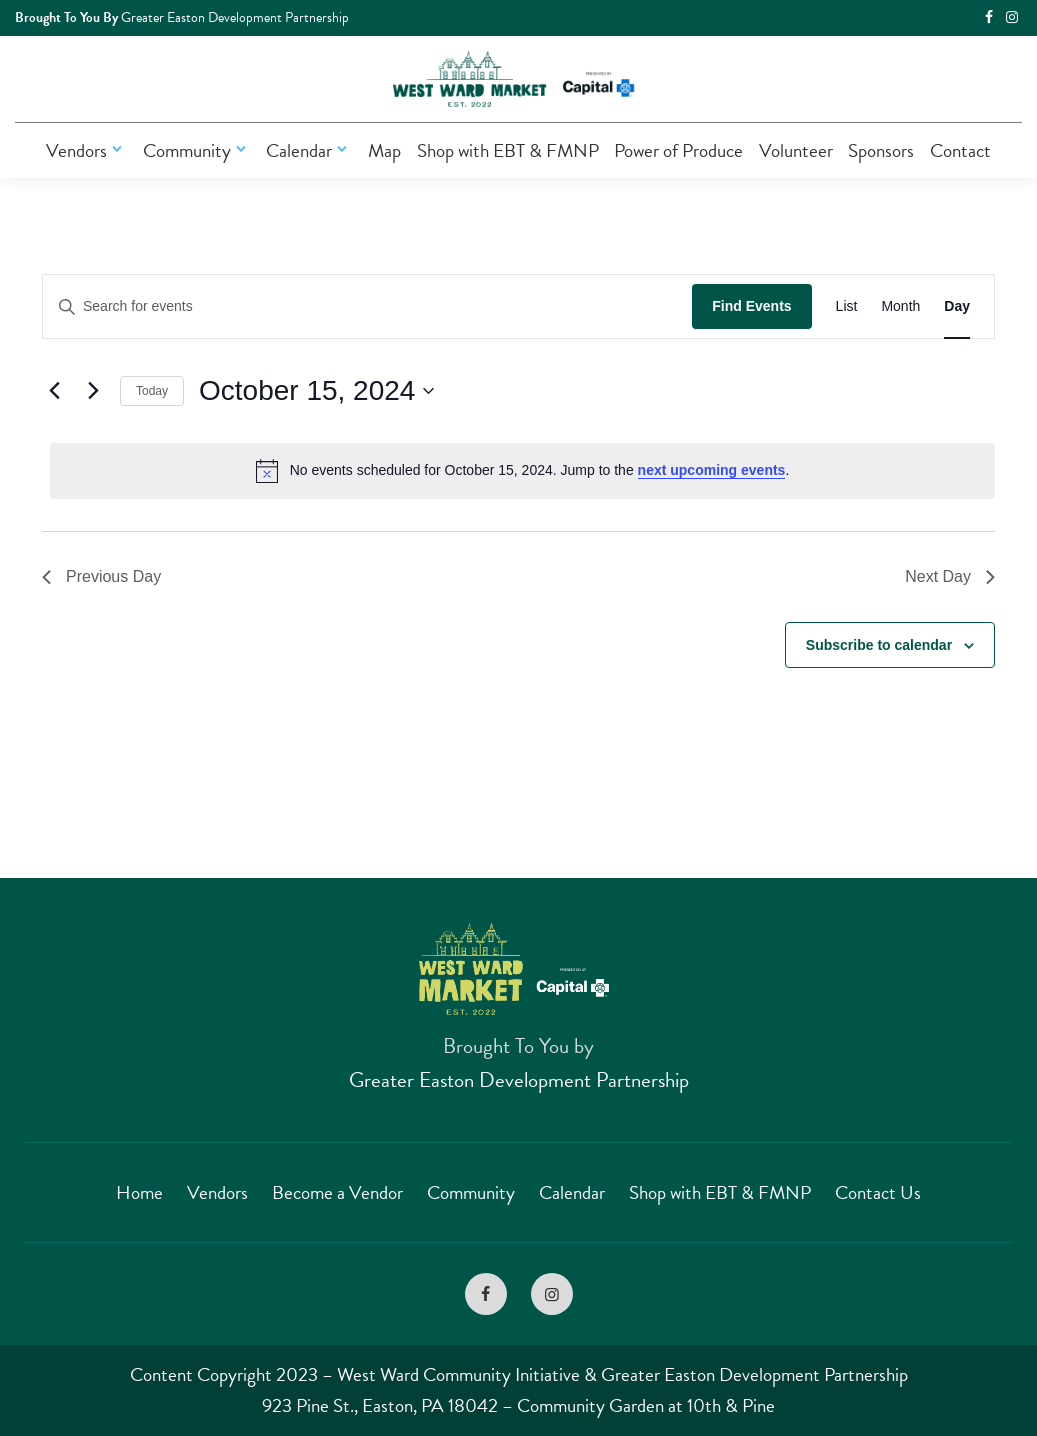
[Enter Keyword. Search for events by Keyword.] (367, 306)
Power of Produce (678, 150)
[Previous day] (54, 391)
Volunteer (796, 150)
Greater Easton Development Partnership (519, 1080)
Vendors (86, 150)
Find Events (751, 306)
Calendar (309, 150)
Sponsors (881, 150)
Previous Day (101, 576)
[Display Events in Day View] (957, 306)
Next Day (950, 576)
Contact (960, 150)
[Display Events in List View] (847, 306)
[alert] (522, 471)
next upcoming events (712, 470)
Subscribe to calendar (879, 645)
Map (384, 150)
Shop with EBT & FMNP (508, 150)
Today (152, 391)
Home (139, 1192)
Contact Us (878, 1192)
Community (197, 150)
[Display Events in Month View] (900, 306)
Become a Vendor (337, 1192)
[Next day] (93, 391)
